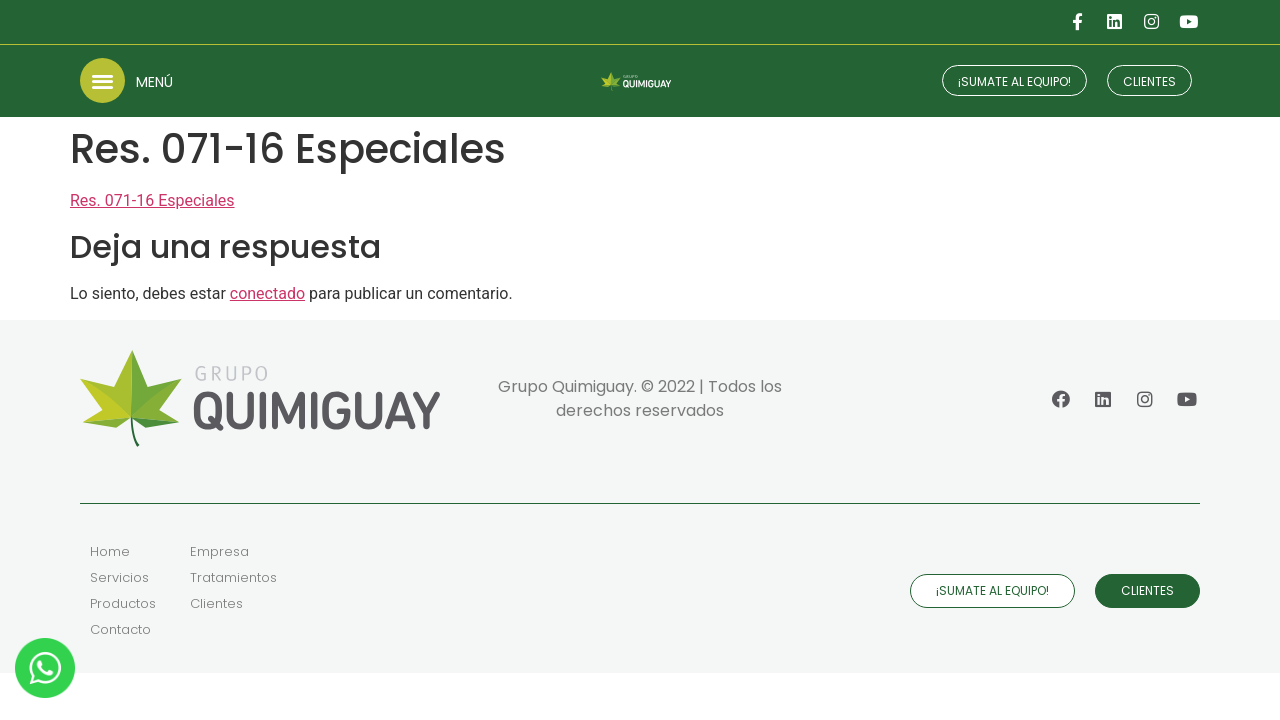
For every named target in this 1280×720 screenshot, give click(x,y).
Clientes (216, 603)
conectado (267, 293)
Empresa (219, 551)
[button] (102, 80)
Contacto (120, 629)
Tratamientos (233, 577)
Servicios (119, 577)
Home (110, 551)
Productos (123, 603)
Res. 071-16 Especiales (152, 200)
